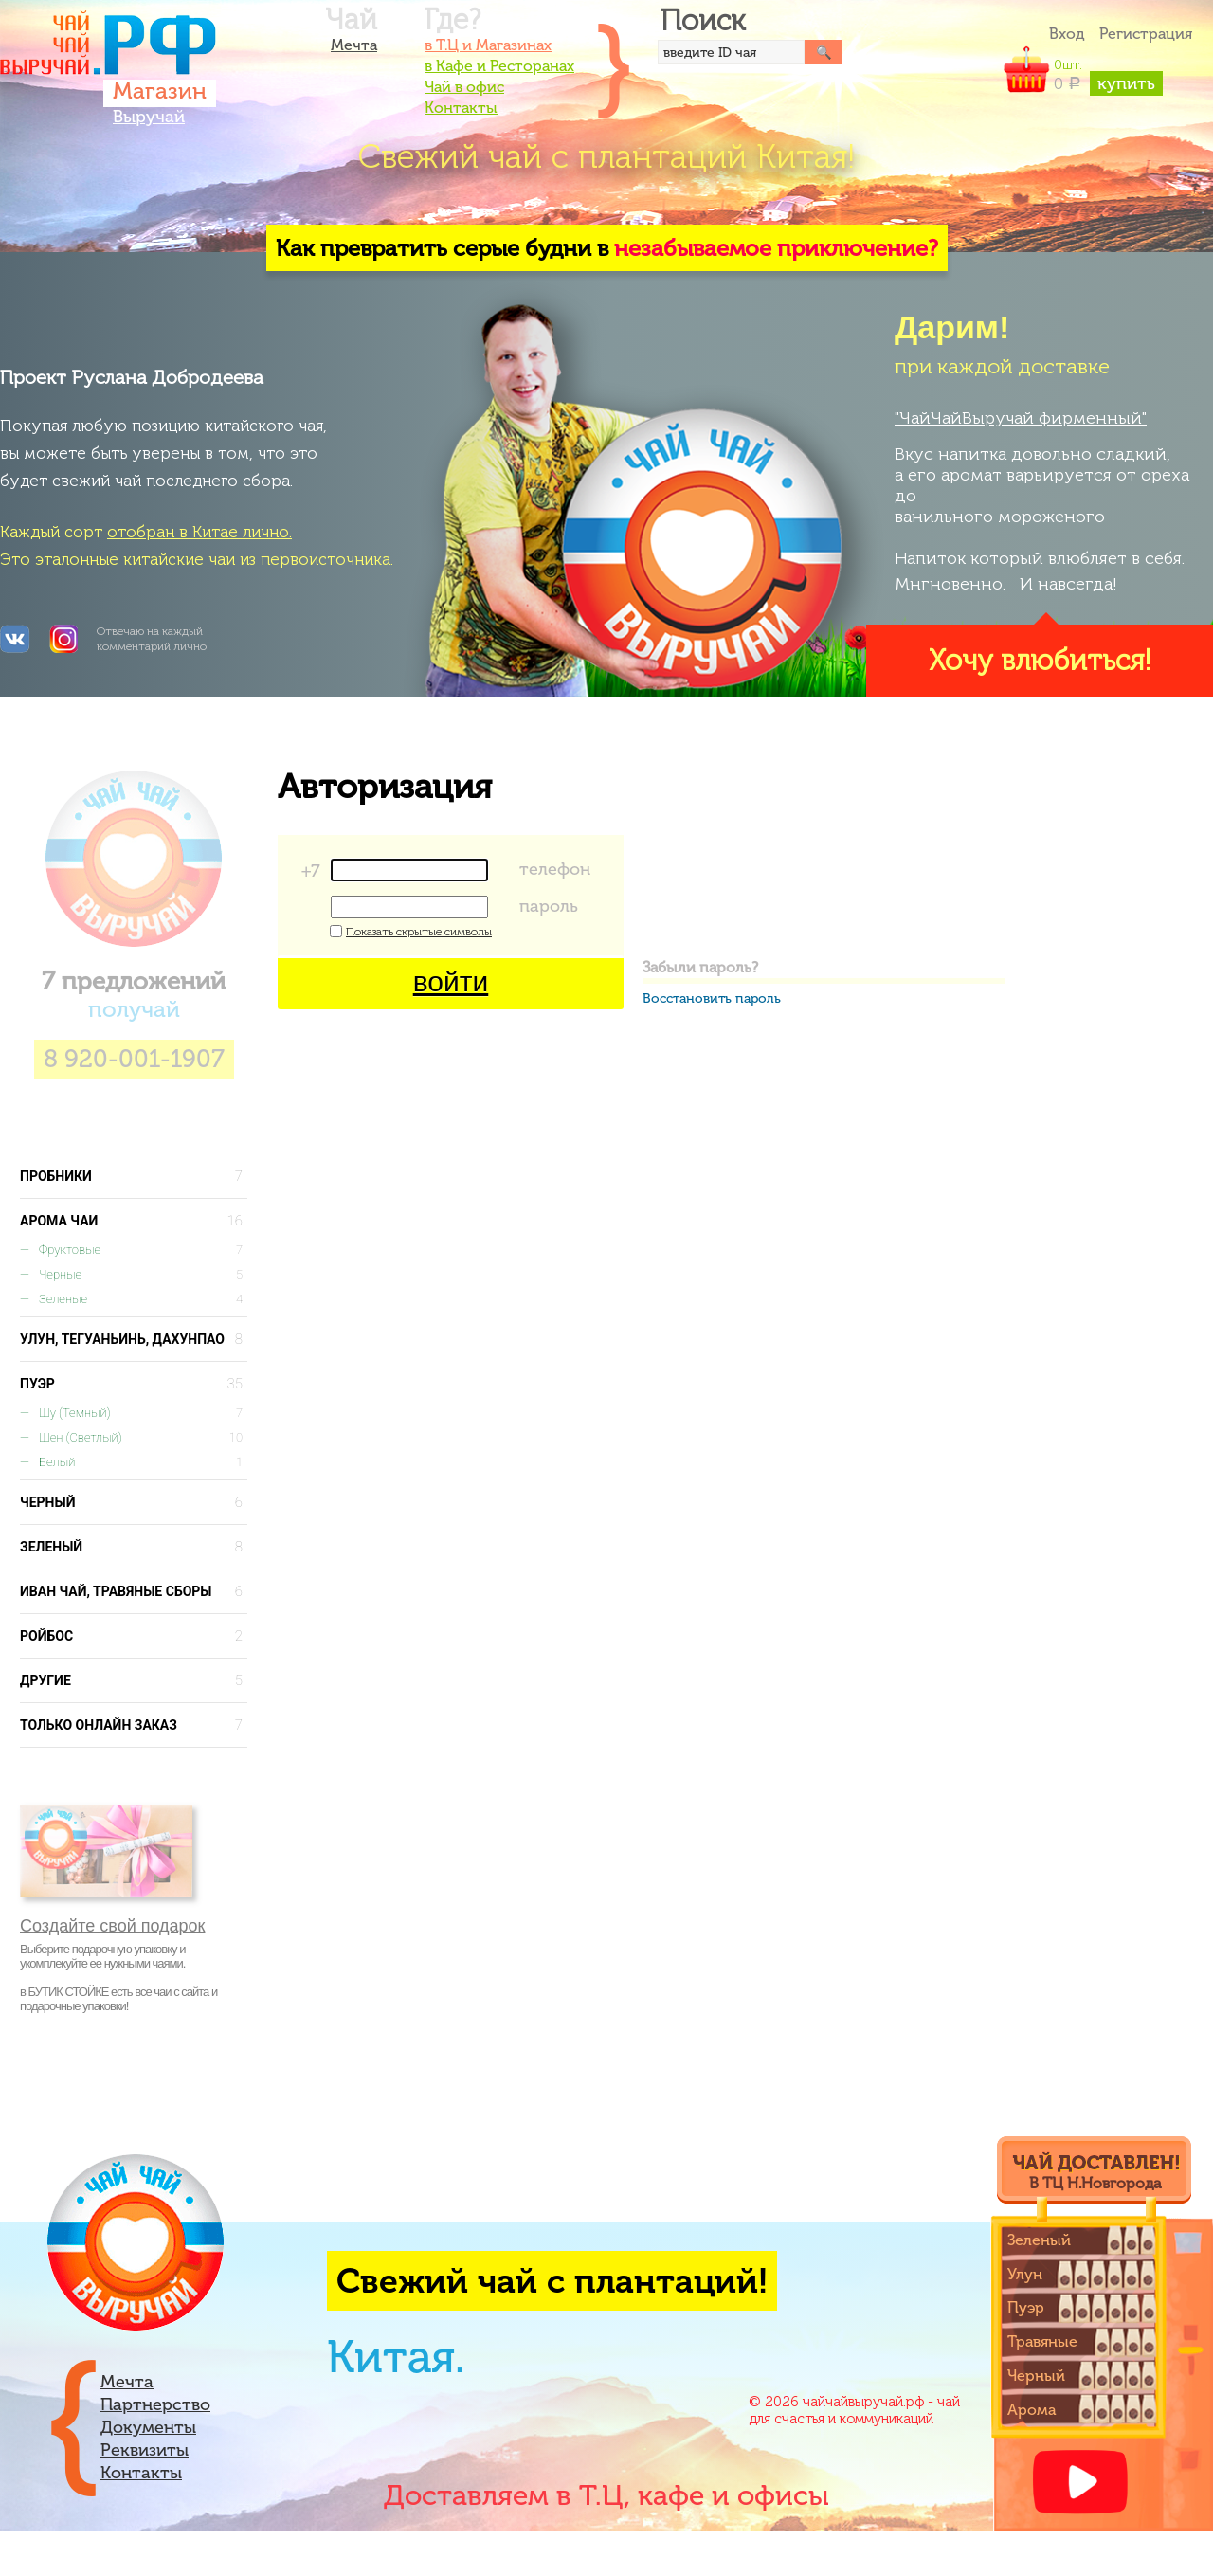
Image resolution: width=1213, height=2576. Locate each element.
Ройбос (133, 1635)
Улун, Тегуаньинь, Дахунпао (133, 1339)
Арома (1031, 2410)
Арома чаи (133, 1220)
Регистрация (1145, 34)
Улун (1024, 2274)
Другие (133, 1680)
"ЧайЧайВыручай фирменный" (1021, 418)
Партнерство (155, 2404)
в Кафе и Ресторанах (499, 66)
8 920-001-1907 (134, 1059)
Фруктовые (143, 1250)
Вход (1066, 34)
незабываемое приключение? (776, 248)
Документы (148, 2427)
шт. (1108, 75)
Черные (143, 1274)
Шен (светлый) (143, 1437)
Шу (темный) (143, 1413)
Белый (143, 1462)
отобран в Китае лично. (199, 531)
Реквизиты (144, 2450)
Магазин (160, 90)
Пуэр (133, 1383)
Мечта (354, 45)
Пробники (133, 1176)
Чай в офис (464, 87)
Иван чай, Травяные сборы (133, 1591)
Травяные (1042, 2341)
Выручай (149, 116)
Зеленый (133, 1546)
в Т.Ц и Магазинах (488, 45)
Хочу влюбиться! (1040, 661)
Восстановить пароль (712, 998)
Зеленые (143, 1299)
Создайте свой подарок (113, 1925)
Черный (133, 1502)
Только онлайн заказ (133, 1724)
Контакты (461, 108)
